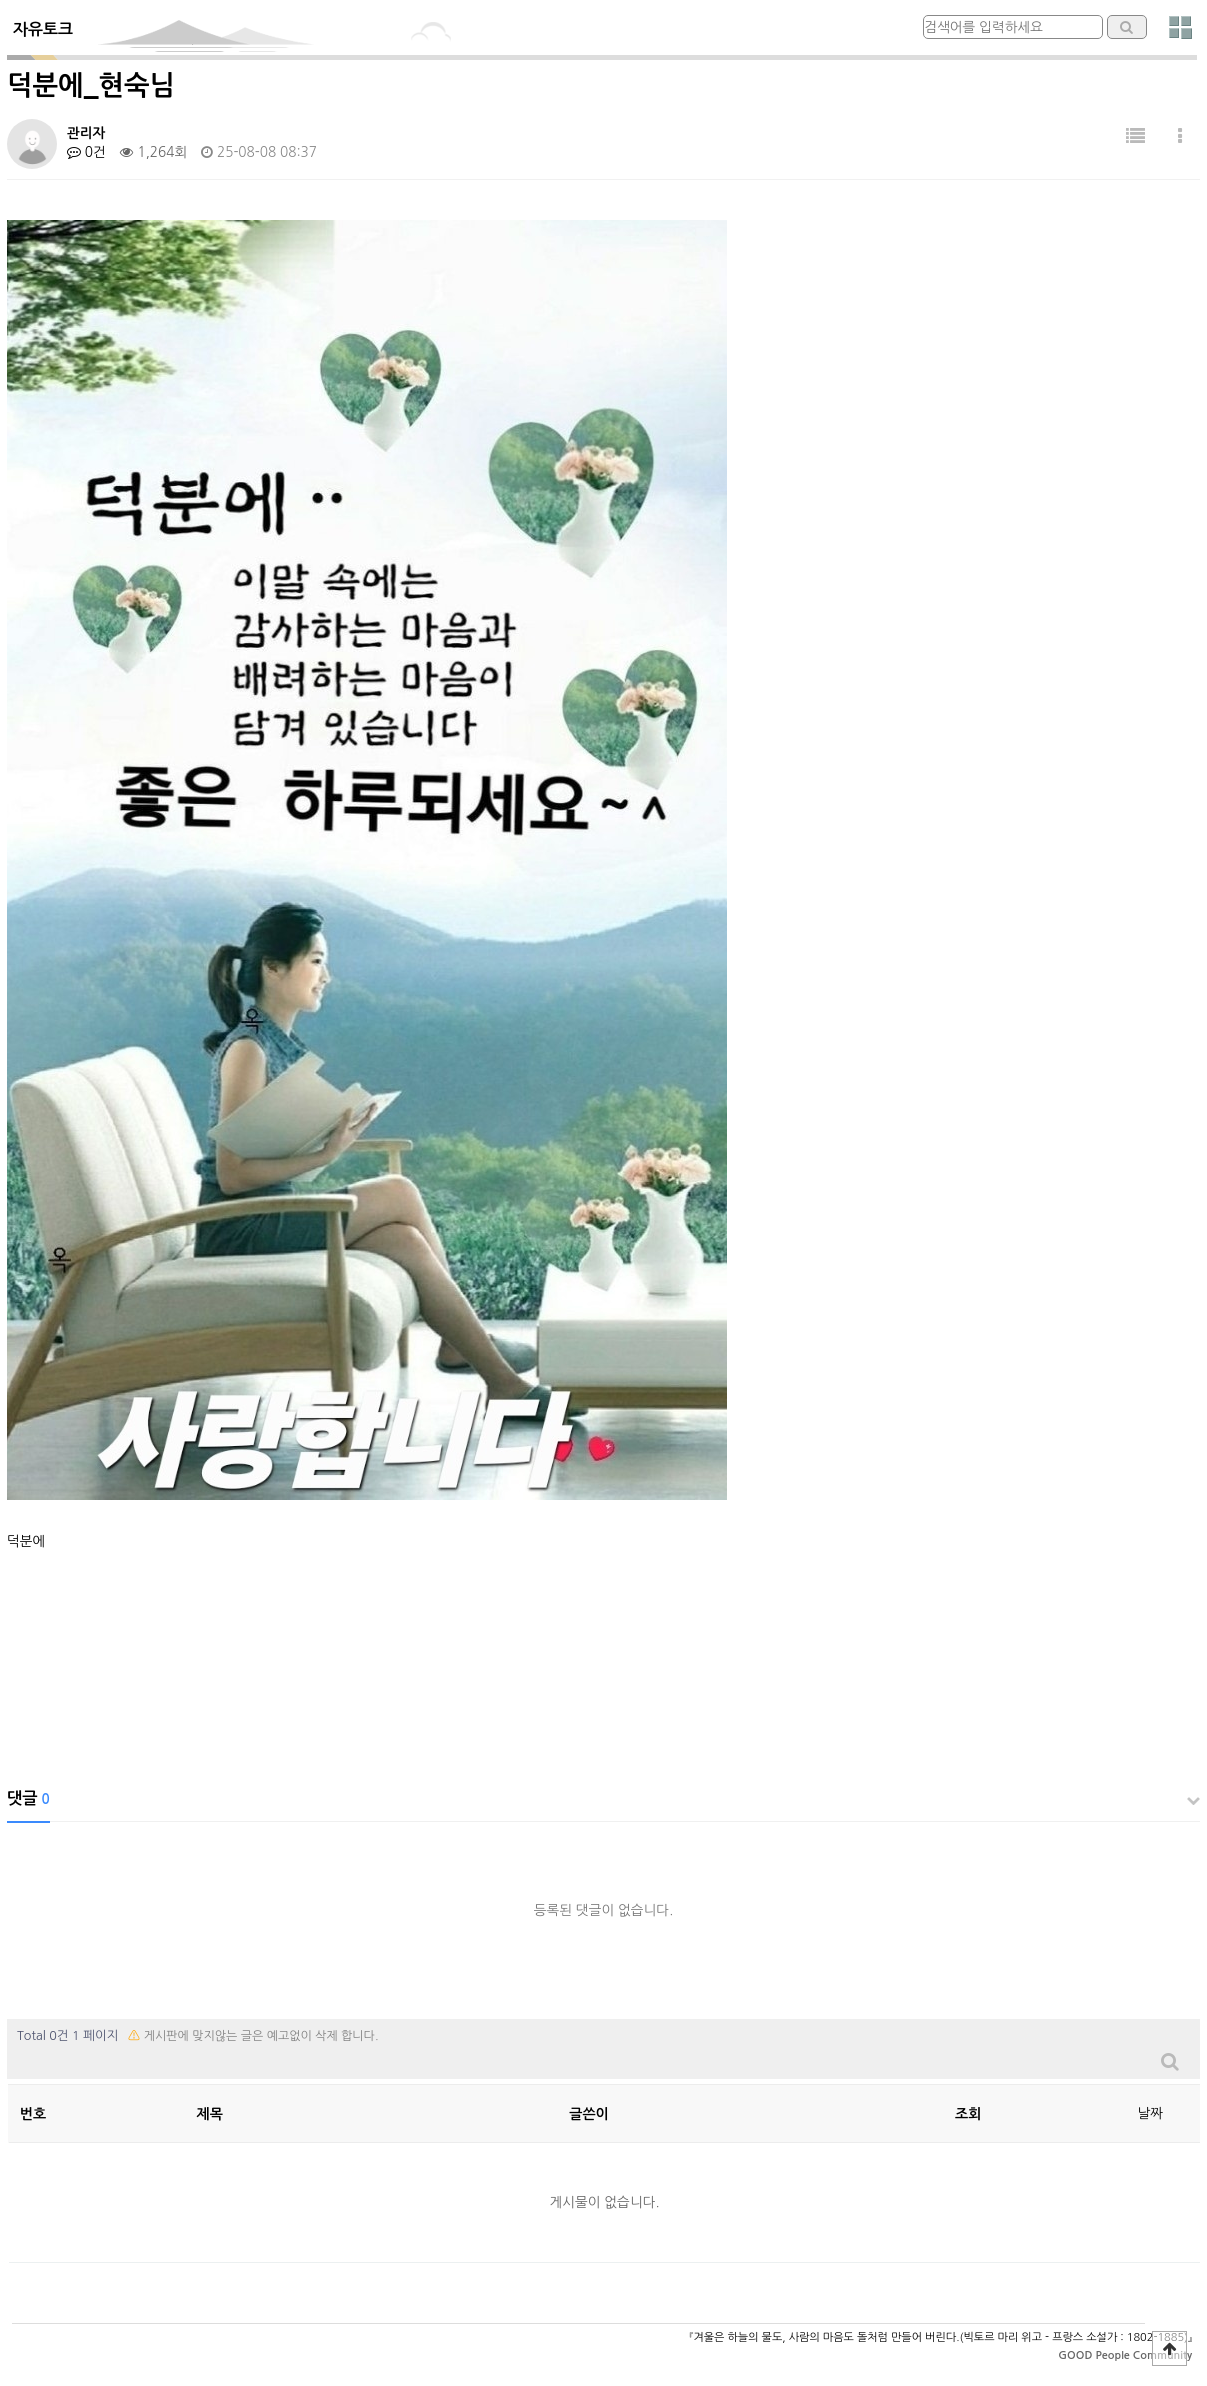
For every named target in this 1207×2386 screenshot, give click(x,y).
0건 (86, 152)
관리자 (86, 133)
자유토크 (43, 29)
